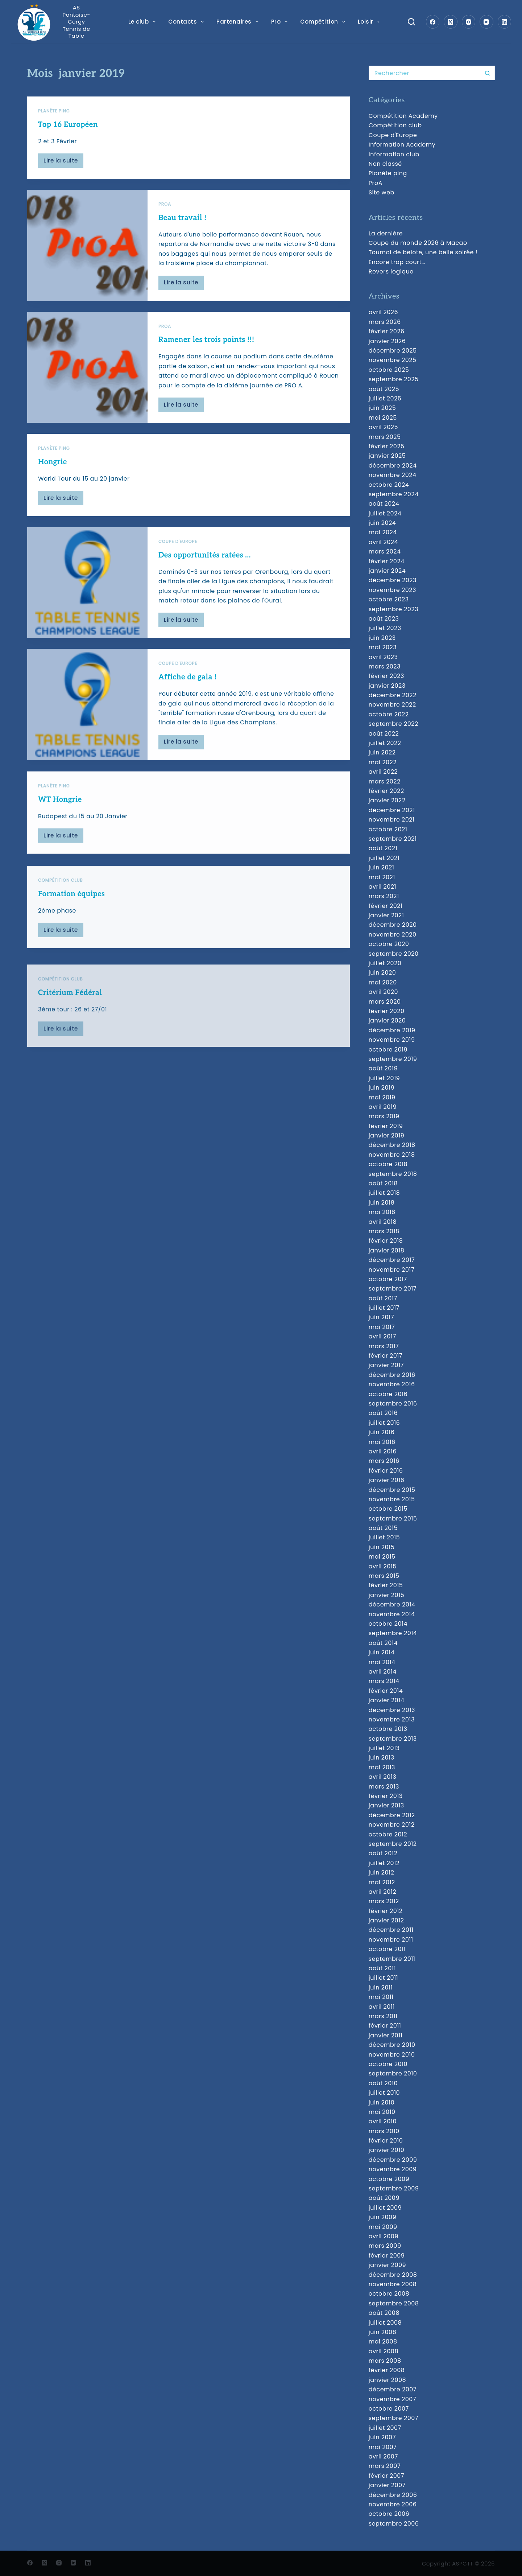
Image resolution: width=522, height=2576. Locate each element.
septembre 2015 (393, 1518)
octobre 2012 (388, 1834)
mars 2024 (385, 551)
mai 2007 (383, 2447)
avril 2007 (383, 2456)
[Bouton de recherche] (487, 73)
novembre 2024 (393, 475)
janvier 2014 (387, 1700)
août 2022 (384, 733)
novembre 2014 (392, 1614)
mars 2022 (385, 781)
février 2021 (386, 906)
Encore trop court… (397, 262)
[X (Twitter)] (450, 22)
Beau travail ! (182, 220)
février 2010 (386, 2140)
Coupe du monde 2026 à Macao (418, 243)
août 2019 (383, 1068)
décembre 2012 (392, 1815)
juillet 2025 (385, 398)
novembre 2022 (392, 704)
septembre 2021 (393, 839)
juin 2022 (382, 752)
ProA (164, 206)
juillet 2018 (384, 1193)
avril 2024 (383, 542)
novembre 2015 (392, 1499)
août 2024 (384, 503)
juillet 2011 (383, 1978)
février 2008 (387, 2370)
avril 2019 (383, 1107)
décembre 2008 (393, 2275)
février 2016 (386, 1470)
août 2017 (383, 1298)
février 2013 (386, 1796)
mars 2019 (384, 1116)
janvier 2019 (387, 1135)
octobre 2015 (388, 1509)
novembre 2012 (392, 1824)
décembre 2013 (392, 1710)
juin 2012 (381, 1872)
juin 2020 (382, 972)
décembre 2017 (392, 1260)
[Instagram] (469, 22)
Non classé (385, 164)
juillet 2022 (385, 743)
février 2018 (386, 1240)
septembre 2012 (393, 1844)
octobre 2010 (388, 2064)
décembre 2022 (393, 695)
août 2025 (384, 389)
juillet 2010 (384, 2093)
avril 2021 (382, 886)
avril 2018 (383, 1222)
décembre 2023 (393, 580)
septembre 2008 (394, 2303)
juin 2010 (382, 2102)
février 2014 (386, 1691)
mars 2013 (384, 1786)
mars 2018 (384, 1231)
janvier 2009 (387, 2265)
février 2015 (386, 1585)
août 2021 (383, 848)
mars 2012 (384, 1901)
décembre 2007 (393, 2389)
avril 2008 (383, 2351)
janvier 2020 (387, 1020)
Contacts (187, 21)
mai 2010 (382, 2112)
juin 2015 (382, 1547)
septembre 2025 (394, 379)
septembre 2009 (394, 2188)
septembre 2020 (394, 954)
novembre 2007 (392, 2399)
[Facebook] (433, 22)
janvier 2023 (387, 686)
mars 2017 (384, 1346)
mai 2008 (383, 2341)
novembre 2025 (393, 360)
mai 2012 (382, 1882)
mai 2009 (383, 2227)
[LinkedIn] (504, 22)
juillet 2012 (384, 1863)
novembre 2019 (392, 1040)
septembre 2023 (393, 609)
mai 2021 (382, 877)
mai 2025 (383, 417)
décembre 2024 (393, 465)
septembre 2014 (393, 1633)
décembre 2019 (392, 1030)
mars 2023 (385, 666)
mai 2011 (381, 1997)
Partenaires (238, 21)
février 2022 (386, 791)
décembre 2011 (391, 1930)
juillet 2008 (385, 2322)
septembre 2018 (393, 1174)
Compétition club (395, 125)
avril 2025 (383, 427)
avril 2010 (383, 2121)
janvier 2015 (387, 1595)
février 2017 (385, 1355)
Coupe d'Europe (393, 135)
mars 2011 (383, 2016)
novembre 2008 (393, 2284)
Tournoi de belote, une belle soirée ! (423, 252)
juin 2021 (381, 867)
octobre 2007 (389, 2408)
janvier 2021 (386, 915)
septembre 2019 (393, 1059)
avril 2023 (383, 657)
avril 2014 (383, 1671)
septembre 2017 (393, 1288)
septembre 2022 (393, 724)
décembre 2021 (392, 810)
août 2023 (384, 618)
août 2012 (383, 1853)
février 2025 (387, 446)
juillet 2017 (384, 1308)
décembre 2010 (392, 2045)
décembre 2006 (393, 2495)
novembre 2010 (392, 2054)
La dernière (386, 233)
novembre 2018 (392, 1155)
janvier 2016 (387, 1480)
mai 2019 (382, 1097)
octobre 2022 (389, 714)
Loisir (370, 21)
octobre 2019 (388, 1049)
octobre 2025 (389, 370)
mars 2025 (385, 437)
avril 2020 (383, 992)
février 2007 (386, 2476)
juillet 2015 (384, 1537)
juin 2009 (383, 2217)
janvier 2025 (387, 456)
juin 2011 (381, 1987)
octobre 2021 (388, 829)
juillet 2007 (385, 2428)
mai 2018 (382, 1212)
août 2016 (383, 1413)
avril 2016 (383, 1451)
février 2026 (387, 331)
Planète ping (54, 111)
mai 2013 (382, 1767)
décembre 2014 (392, 1604)
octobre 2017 (388, 1279)
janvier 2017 (386, 1365)
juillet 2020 (385, 963)
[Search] (411, 21)
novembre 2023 (392, 590)
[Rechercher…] (424, 73)
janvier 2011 (386, 2035)
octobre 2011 (387, 1949)
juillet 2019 (384, 1078)
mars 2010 (384, 2131)
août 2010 (383, 2083)
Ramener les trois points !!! (206, 364)
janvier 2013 (386, 1805)
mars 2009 (385, 2246)
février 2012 (386, 1911)
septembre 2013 (393, 1739)
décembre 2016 (392, 1375)
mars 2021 (384, 896)
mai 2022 (383, 762)
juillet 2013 (384, 1748)
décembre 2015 (392, 1490)
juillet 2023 (385, 628)
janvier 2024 (387, 571)
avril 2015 (383, 1566)
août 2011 (382, 1968)
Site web (381, 192)
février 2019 (386, 1126)
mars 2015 (384, 1576)
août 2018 (383, 1183)
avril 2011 (382, 2007)
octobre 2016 (388, 1394)
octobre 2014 (388, 1624)
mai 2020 (383, 982)
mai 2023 (383, 647)
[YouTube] (486, 22)
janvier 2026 (387, 341)
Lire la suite (63, 162)
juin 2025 (382, 408)
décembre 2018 (392, 1145)
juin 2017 (381, 1317)
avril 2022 (383, 772)
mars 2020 (385, 1001)
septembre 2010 (393, 2073)
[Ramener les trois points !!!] (87, 391)
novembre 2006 (393, 2504)
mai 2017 (382, 1327)
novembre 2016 (392, 1384)
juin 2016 (382, 1432)
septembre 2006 (394, 2523)
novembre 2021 (392, 819)
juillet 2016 (384, 1423)
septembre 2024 (394, 494)
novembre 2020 (393, 934)
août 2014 (383, 1643)
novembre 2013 (392, 1719)
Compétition (324, 21)
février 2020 (387, 1011)
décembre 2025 (393, 350)
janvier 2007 (387, 2485)
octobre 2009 (389, 2179)
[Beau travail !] (87, 247)
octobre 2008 (389, 2293)
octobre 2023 (389, 599)
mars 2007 (385, 2466)
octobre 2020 (389, 944)
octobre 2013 (388, 1729)
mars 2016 (384, 1461)
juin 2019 (382, 1087)
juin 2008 (383, 2332)
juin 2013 (381, 1757)
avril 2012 (382, 1892)
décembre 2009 (393, 2160)
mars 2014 (384, 1681)
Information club (394, 154)
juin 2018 (382, 1202)
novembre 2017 (391, 1270)
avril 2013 (383, 1777)
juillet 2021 (384, 858)
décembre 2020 (393, 925)
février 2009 (387, 2255)
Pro (281, 21)
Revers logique (391, 271)
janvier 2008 (387, 2380)
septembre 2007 (393, 2418)
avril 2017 (382, 1336)
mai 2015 (382, 1556)
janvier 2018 (387, 1250)
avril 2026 (383, 312)
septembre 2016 (393, 1403)
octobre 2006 (389, 2514)
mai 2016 (382, 1442)
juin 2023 (382, 638)
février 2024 (387, 561)
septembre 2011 (392, 1959)
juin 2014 (382, 1652)
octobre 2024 (389, 485)
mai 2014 (382, 1662)
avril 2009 (383, 2236)
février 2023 (386, 676)
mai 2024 (383, 532)
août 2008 (384, 2313)
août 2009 (384, 2198)
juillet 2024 (385, 513)
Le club (143, 21)
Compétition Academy (403, 116)
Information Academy (402, 144)
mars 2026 (385, 322)
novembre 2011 (391, 1939)
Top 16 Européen (68, 125)
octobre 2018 (388, 1164)
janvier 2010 (387, 2150)
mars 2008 (385, 2361)
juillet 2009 (385, 2207)
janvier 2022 (387, 800)
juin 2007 (382, 2437)
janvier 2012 (386, 1920)
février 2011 (385, 2025)
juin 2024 (382, 523)
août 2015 (383, 1528)
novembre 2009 (393, 2169)
